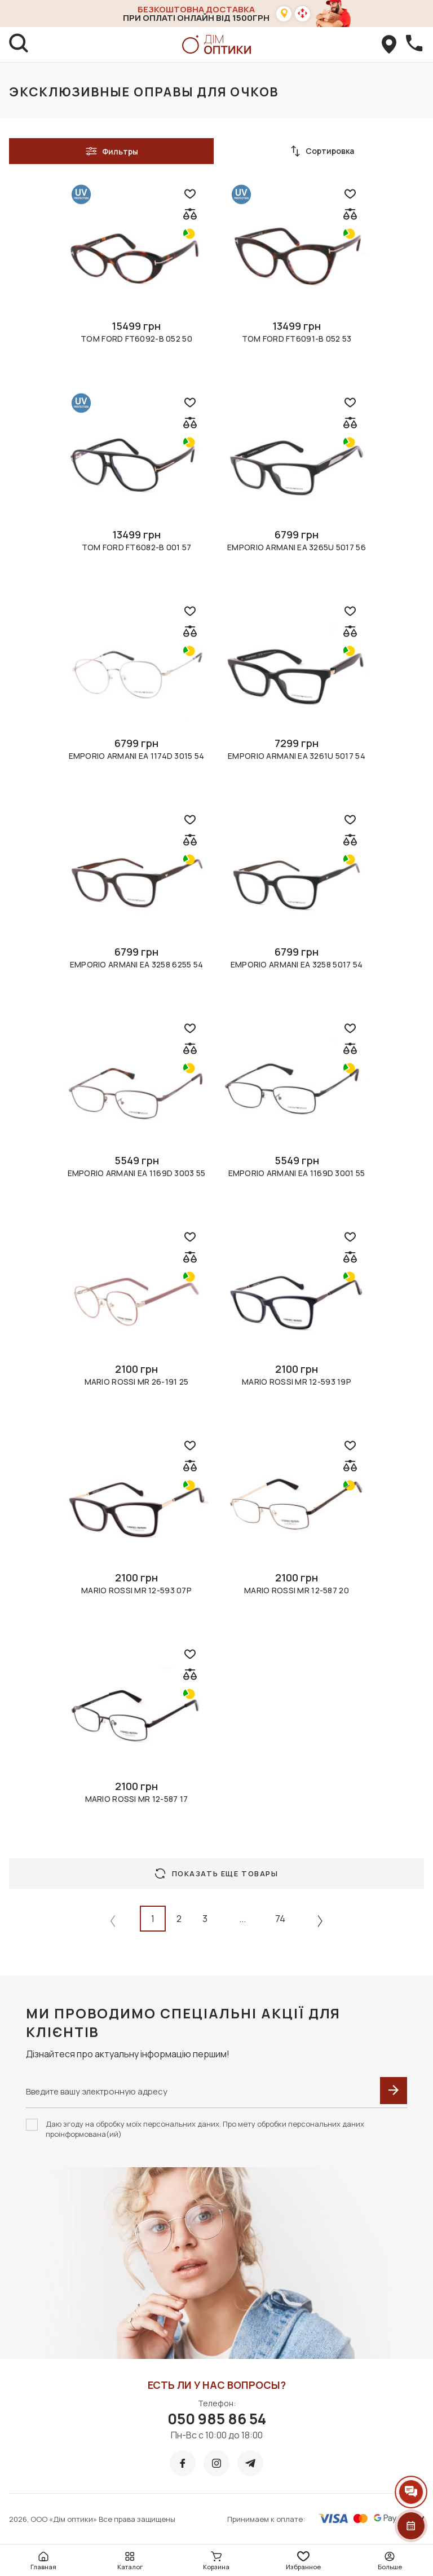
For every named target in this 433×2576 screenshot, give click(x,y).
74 (280, 1918)
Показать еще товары (217, 1873)
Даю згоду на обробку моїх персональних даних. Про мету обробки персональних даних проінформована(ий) (205, 2129)
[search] (19, 44)
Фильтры (111, 151)
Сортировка (322, 151)
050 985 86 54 (216, 2419)
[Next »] (320, 1921)
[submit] (393, 2090)
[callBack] (414, 44)
